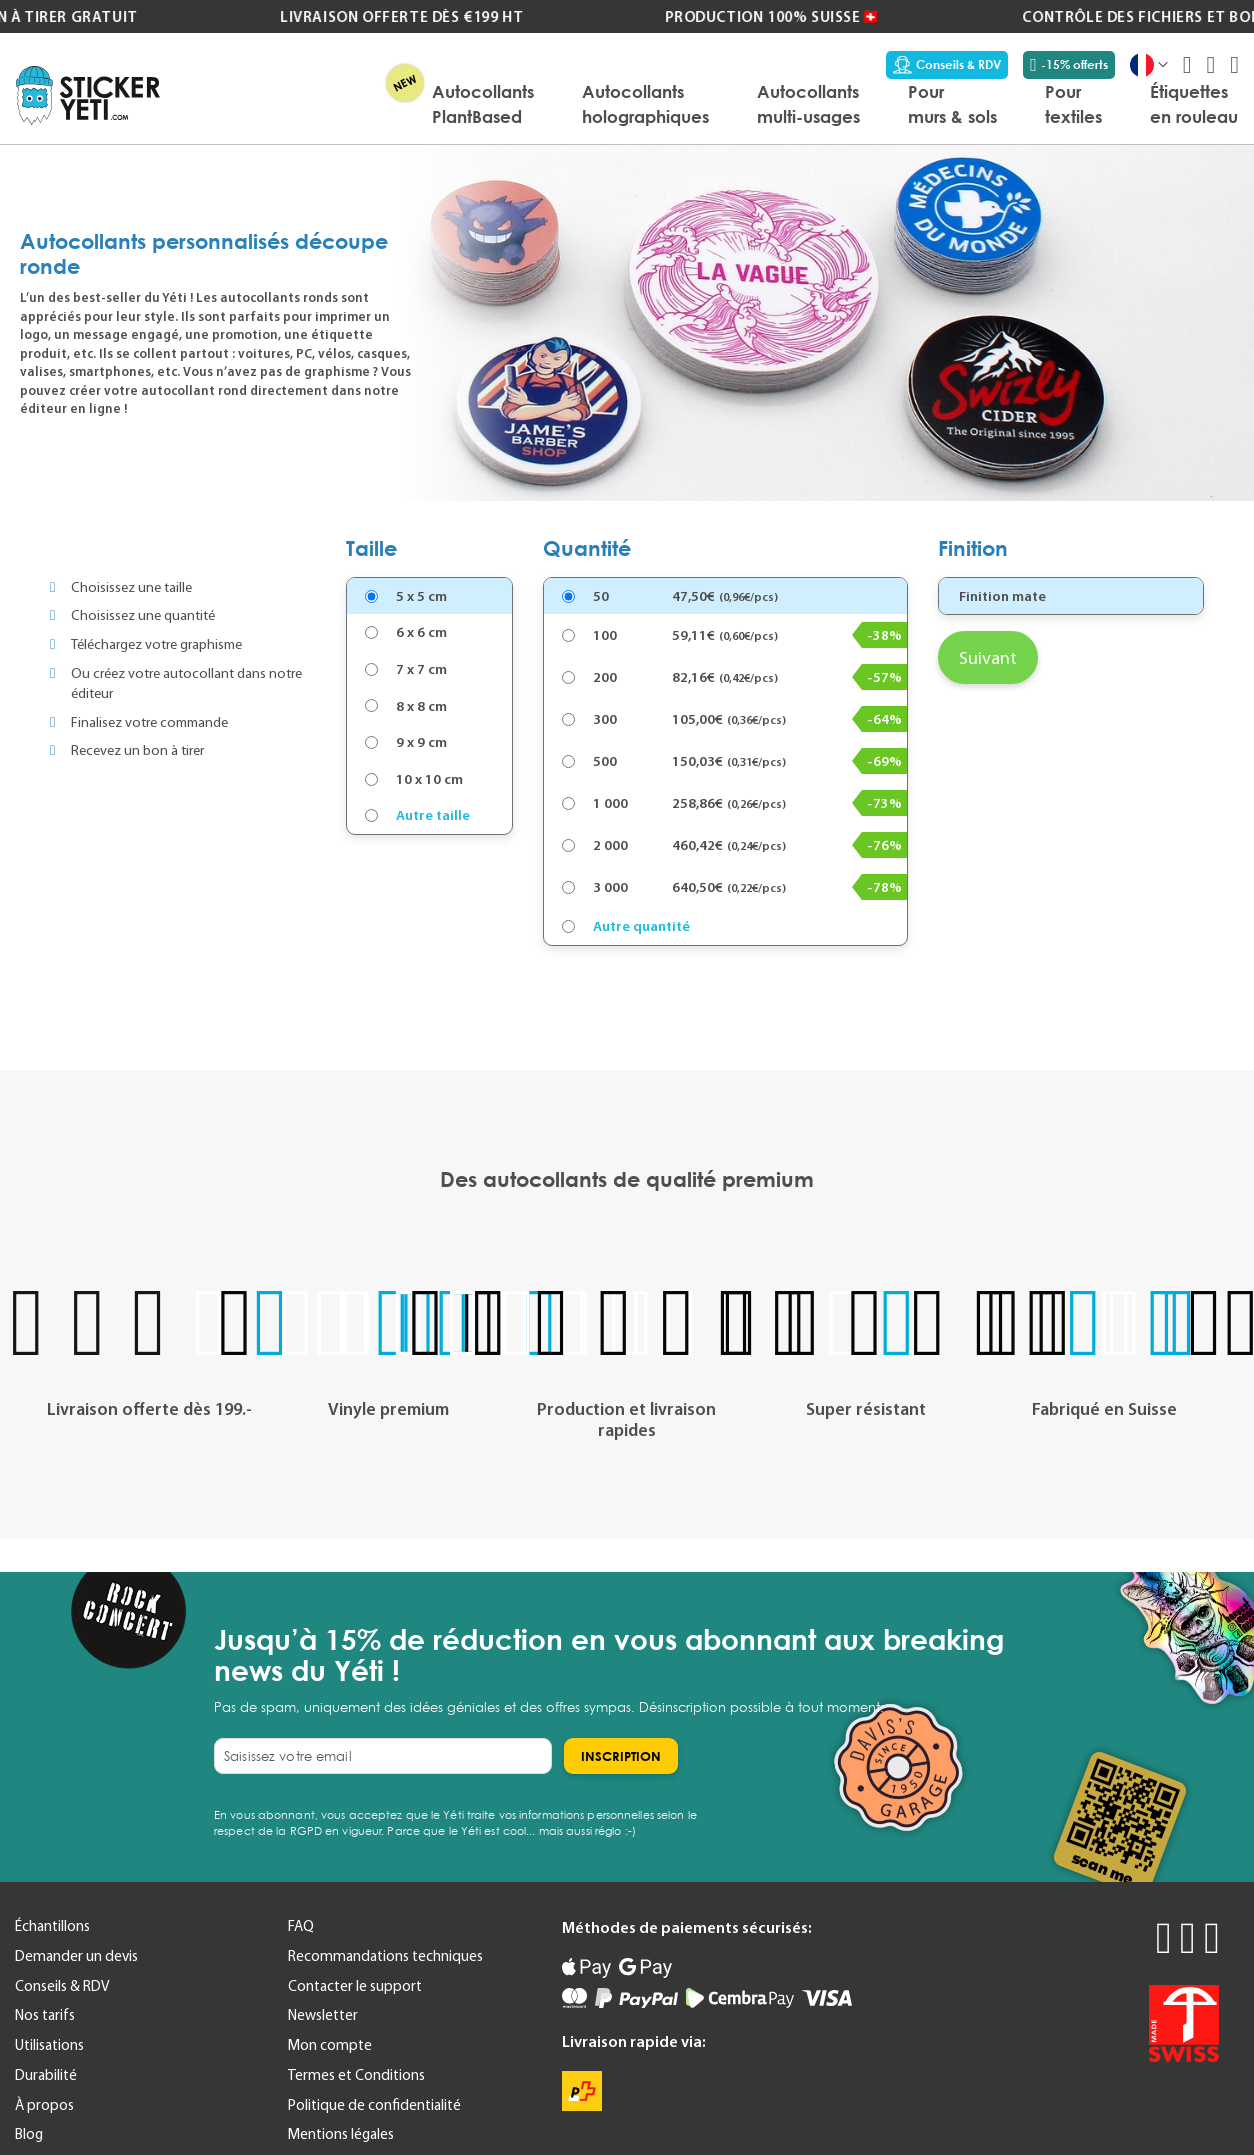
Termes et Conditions (356, 2075)
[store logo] (88, 95)
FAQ (301, 1926)
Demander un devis (76, 1956)
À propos (44, 2105)
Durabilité (46, 2075)
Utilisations (49, 2045)
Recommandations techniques (385, 1956)
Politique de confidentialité (374, 2105)
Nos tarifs (45, 2015)
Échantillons (52, 1926)
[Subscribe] (621, 1756)
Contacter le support (355, 1986)
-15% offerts (1069, 65)
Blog (29, 2134)
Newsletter (323, 2015)
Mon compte (330, 2045)
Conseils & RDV (947, 65)
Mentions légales (341, 2134)
